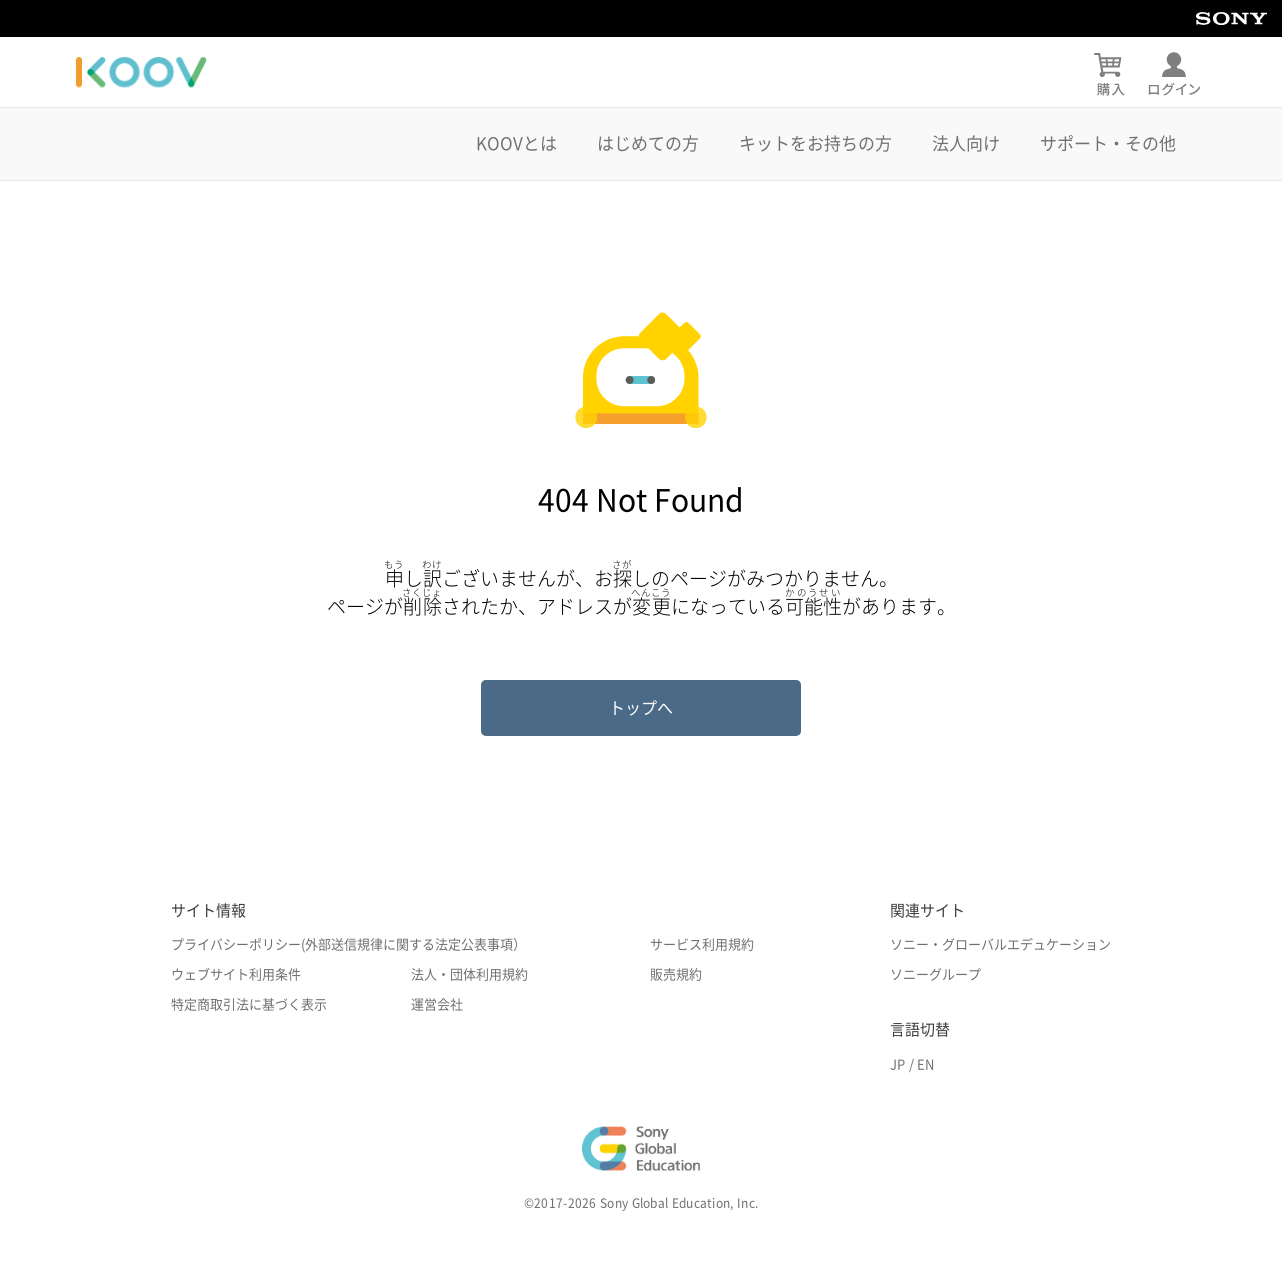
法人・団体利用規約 (469, 974)
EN (925, 1064)
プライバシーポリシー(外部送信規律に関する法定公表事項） (348, 944)
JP (897, 1064)
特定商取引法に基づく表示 (249, 1004)
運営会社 (437, 1004)
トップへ (641, 708)
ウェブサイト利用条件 (236, 974)
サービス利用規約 (702, 944)
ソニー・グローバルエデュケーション (1000, 944)
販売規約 (676, 974)
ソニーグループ (935, 974)
